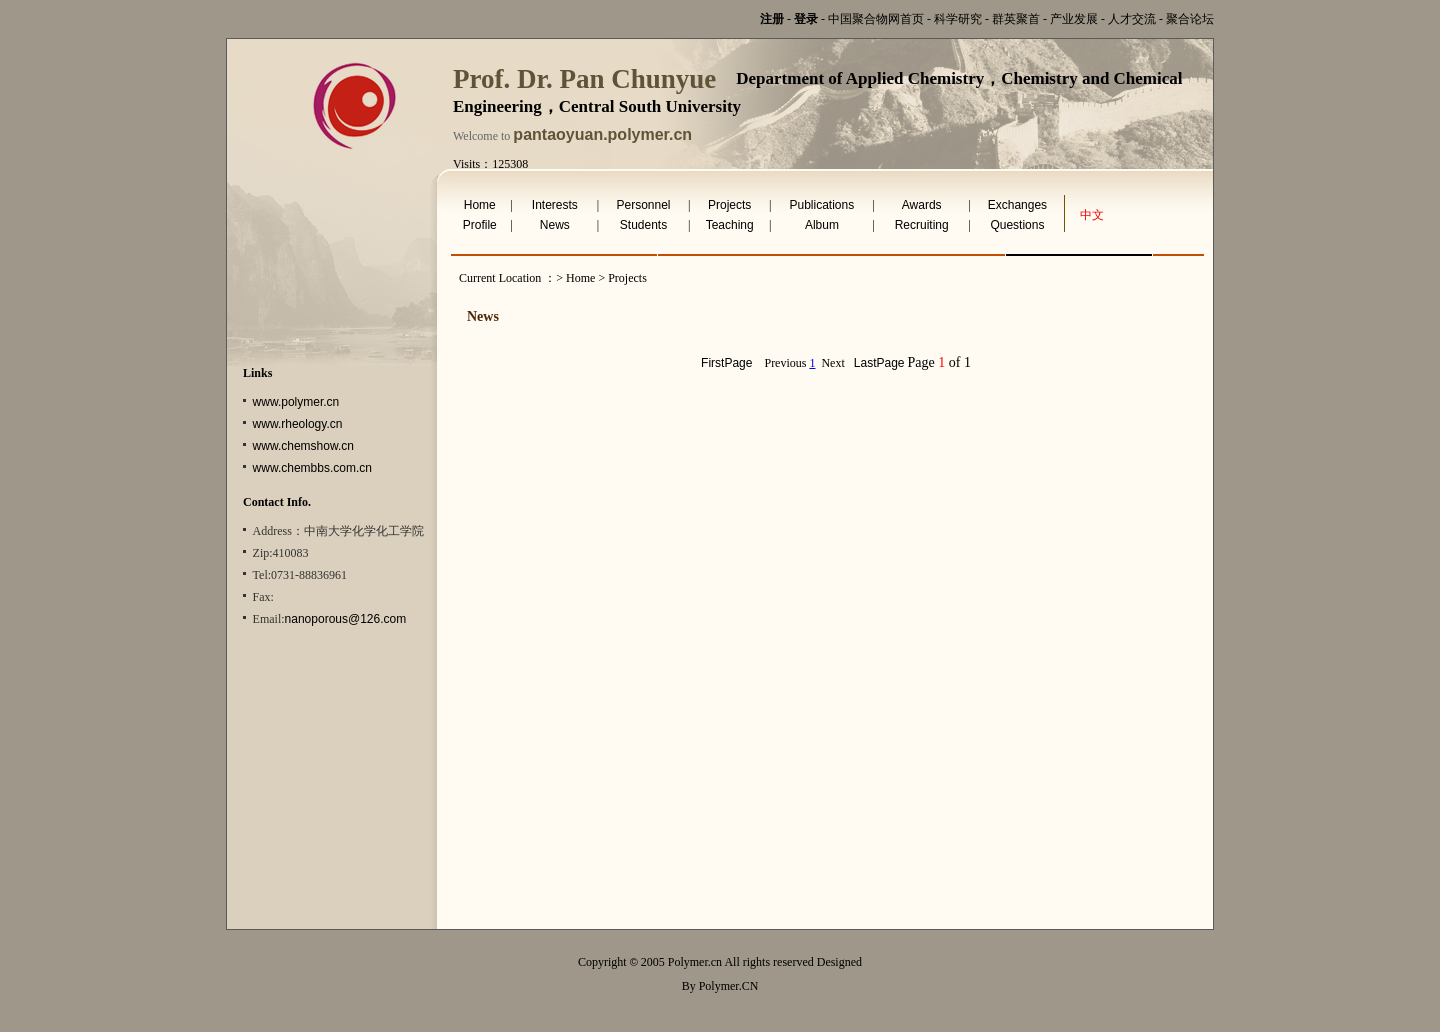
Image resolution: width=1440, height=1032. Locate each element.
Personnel (643, 205)
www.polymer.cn (296, 402)
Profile (480, 225)
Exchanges (1017, 205)
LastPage (879, 363)
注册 (772, 19)
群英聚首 (1016, 19)
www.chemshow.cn (303, 446)
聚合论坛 (1190, 19)
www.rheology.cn (298, 424)
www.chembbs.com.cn (312, 468)
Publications (822, 205)
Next (832, 363)
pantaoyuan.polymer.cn (602, 134)
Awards (922, 205)
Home (480, 205)
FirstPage (726, 363)
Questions (1017, 225)
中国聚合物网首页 (876, 19)
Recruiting (922, 225)
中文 (1092, 215)
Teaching (730, 225)
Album (822, 225)
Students (643, 225)
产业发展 (1074, 19)
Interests (555, 205)
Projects (729, 205)
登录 (806, 19)
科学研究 (958, 19)
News (555, 225)
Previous (785, 363)
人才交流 (1132, 19)
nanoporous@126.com (346, 619)
